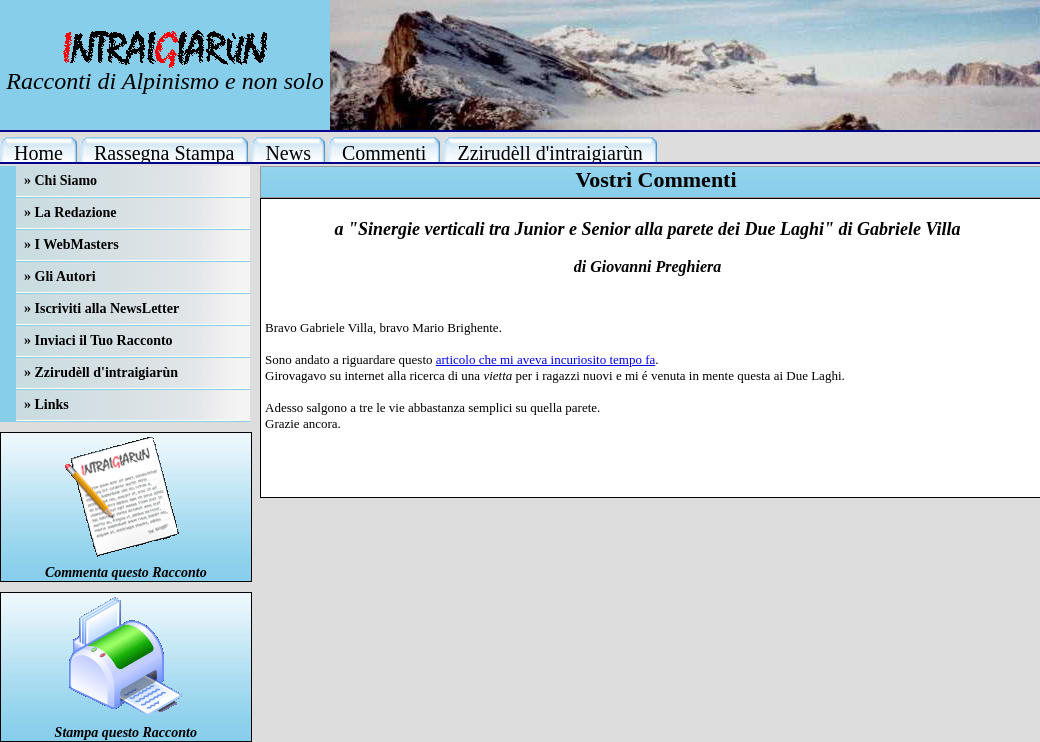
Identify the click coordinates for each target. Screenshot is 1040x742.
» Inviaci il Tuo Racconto (98, 340)
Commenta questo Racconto (126, 572)
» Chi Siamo (60, 180)
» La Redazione (70, 212)
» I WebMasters (71, 244)
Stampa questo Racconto (126, 732)
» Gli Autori (60, 276)
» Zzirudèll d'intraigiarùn (101, 372)
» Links (46, 404)
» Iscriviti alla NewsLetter (101, 308)
